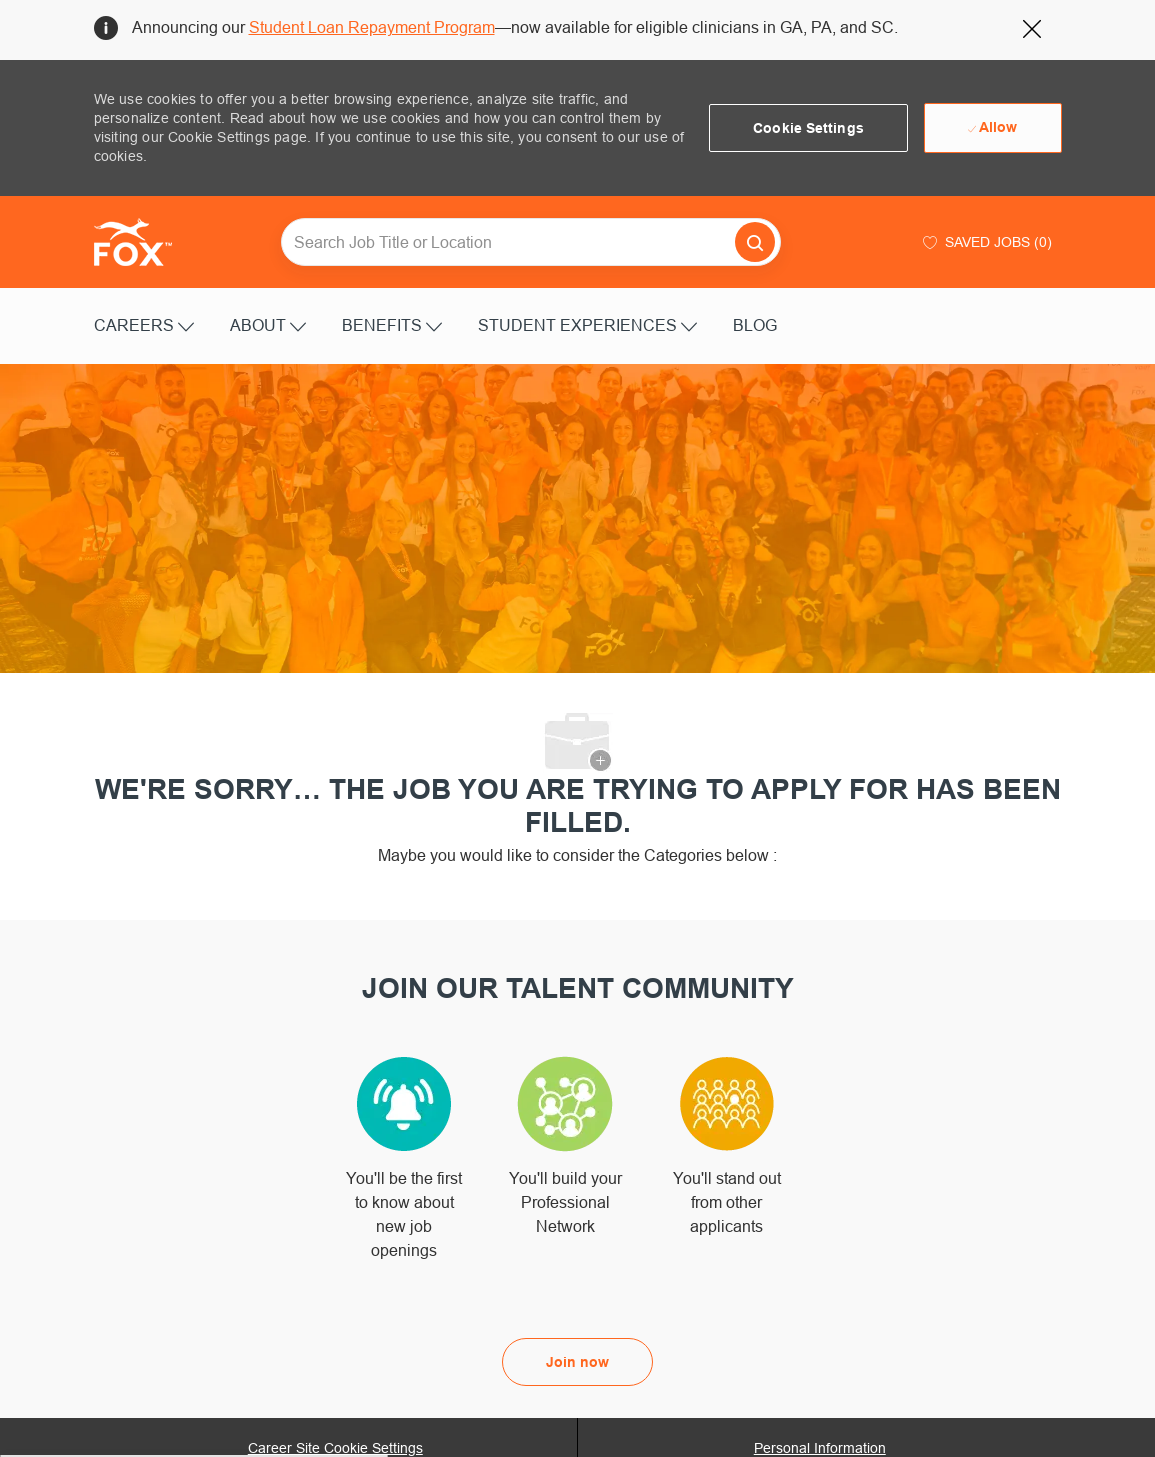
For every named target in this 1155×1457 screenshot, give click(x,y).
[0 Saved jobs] (985, 242)
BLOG (755, 325)
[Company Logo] (144, 242)
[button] (808, 128)
